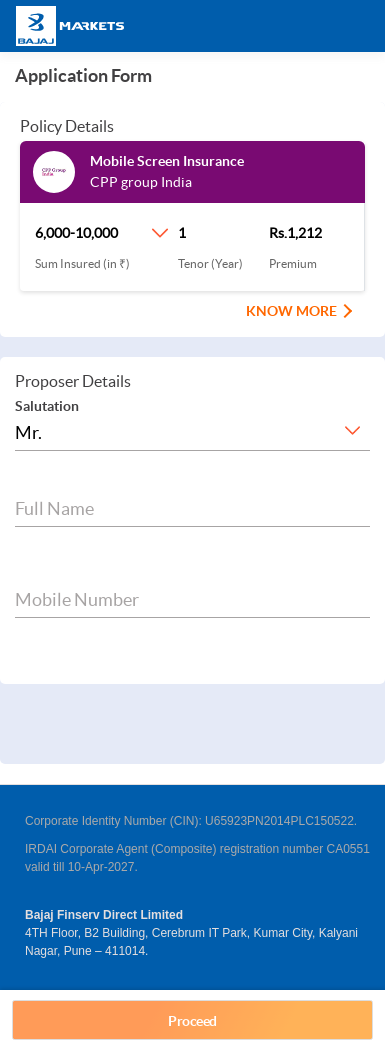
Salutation (47, 406)
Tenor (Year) (210, 263)
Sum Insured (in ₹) (82, 263)
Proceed (192, 1021)
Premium (293, 263)
